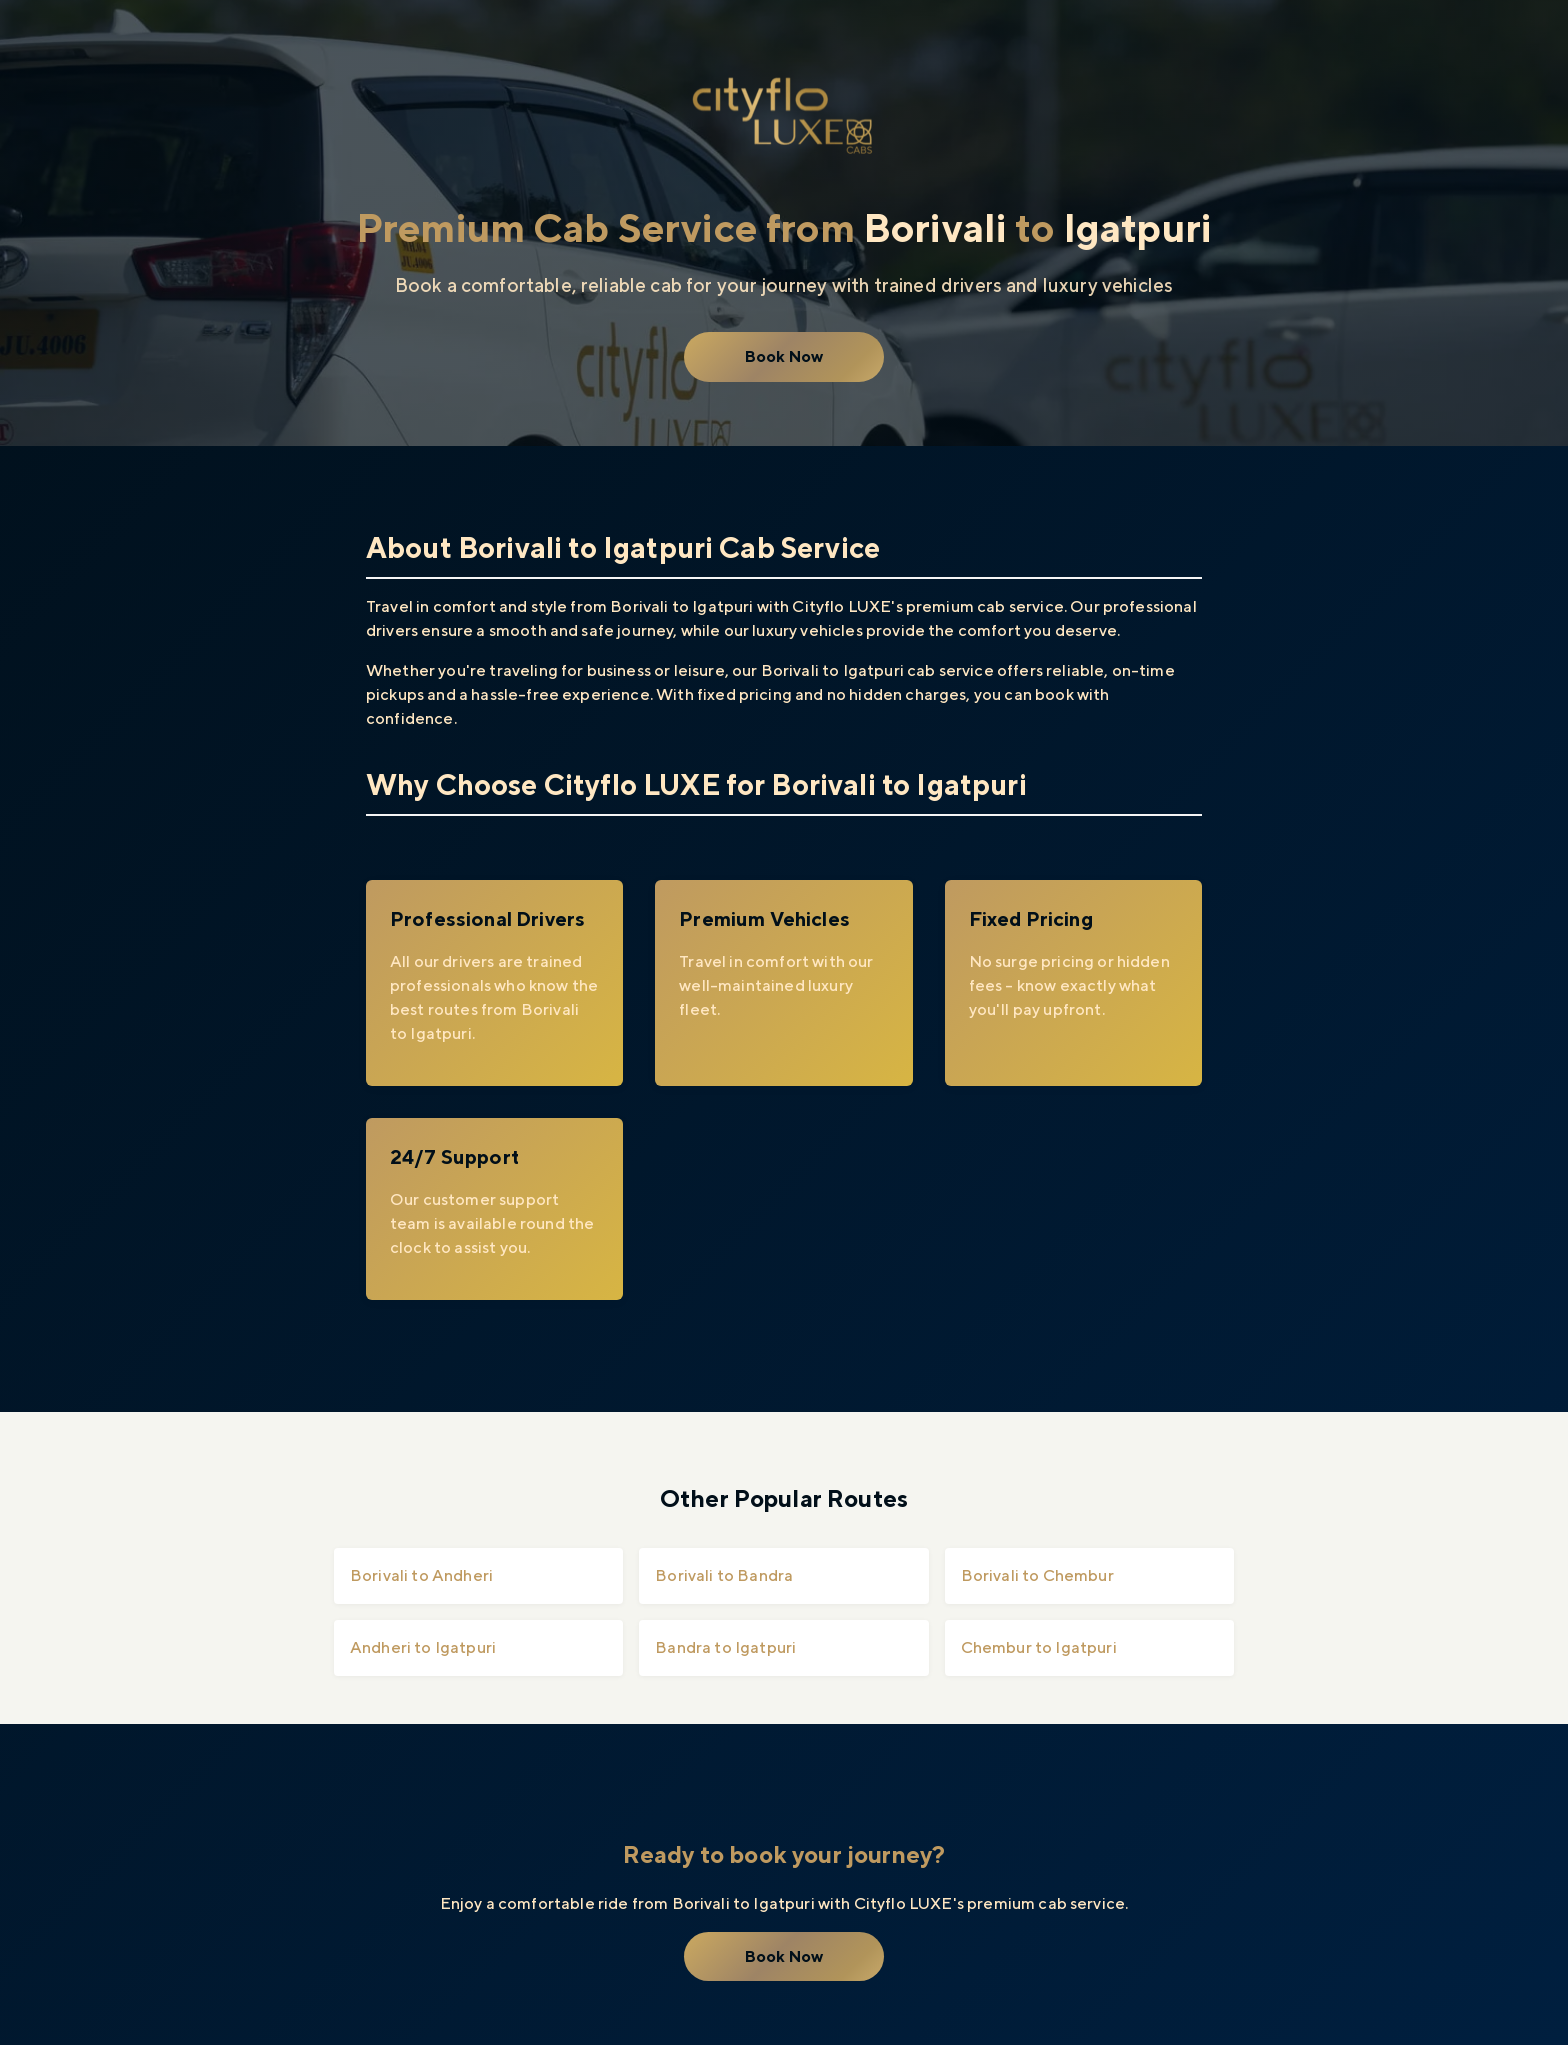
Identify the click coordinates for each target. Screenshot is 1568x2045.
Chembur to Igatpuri (1039, 1647)
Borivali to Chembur (1037, 1575)
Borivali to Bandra (724, 1575)
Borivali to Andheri (421, 1575)
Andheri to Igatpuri (423, 1647)
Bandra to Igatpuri (725, 1647)
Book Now (784, 356)
